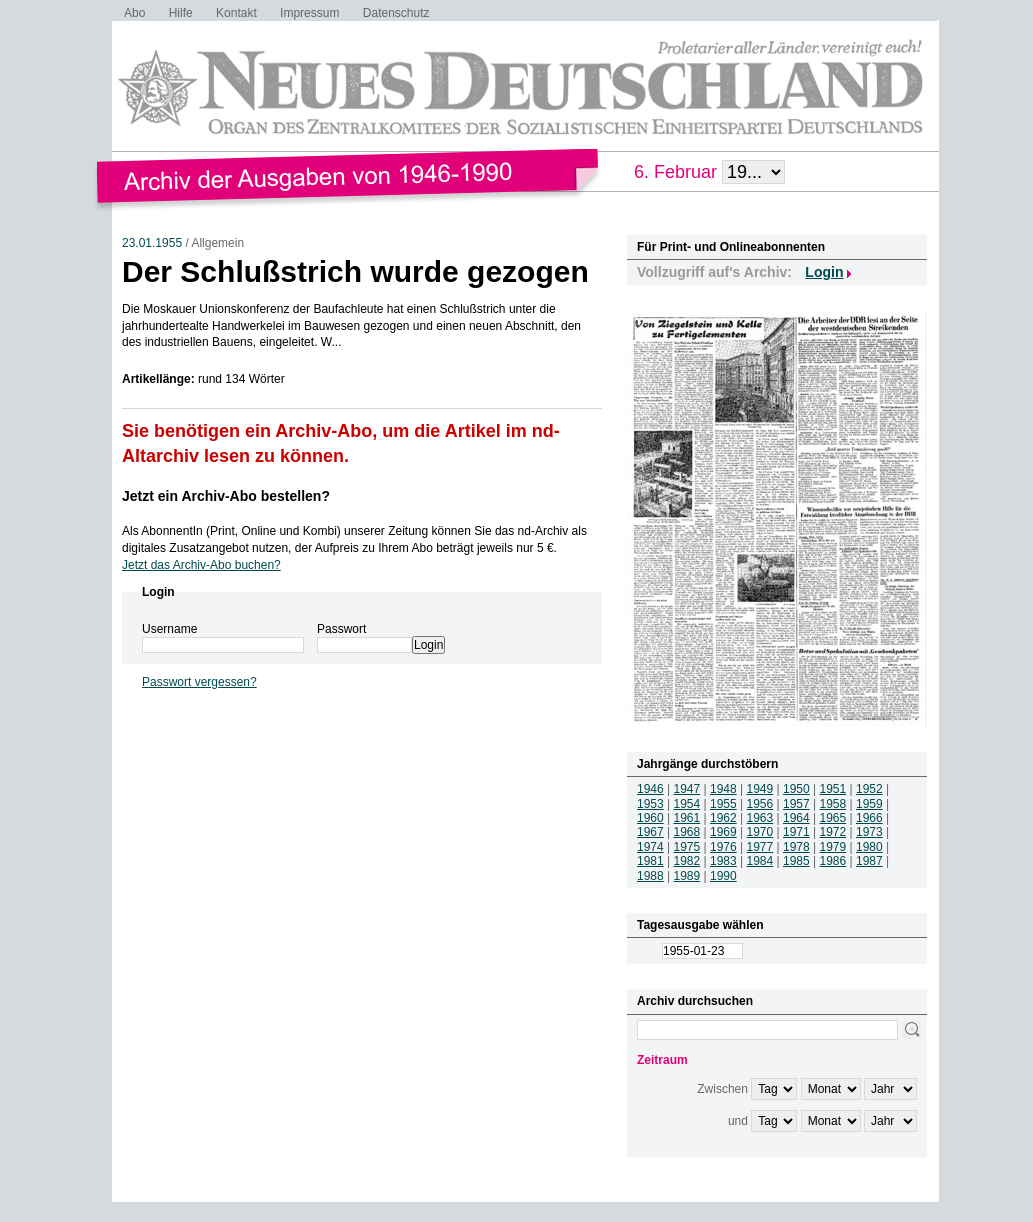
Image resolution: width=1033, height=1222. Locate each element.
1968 (687, 832)
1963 (760, 818)
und (738, 1121)
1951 (833, 789)
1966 (869, 818)
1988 (650, 876)
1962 (723, 818)
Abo (134, 13)
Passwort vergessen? (199, 682)
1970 (760, 832)
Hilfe (181, 13)
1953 (650, 804)
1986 (833, 861)
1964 (796, 818)
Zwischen (722, 1089)
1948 (723, 789)
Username (169, 629)
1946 (650, 789)
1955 (723, 804)
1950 (796, 789)
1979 (833, 847)
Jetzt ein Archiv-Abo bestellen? (226, 496)
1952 (869, 789)
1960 (650, 818)
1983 (723, 861)
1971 (796, 832)
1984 (760, 861)
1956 (760, 804)
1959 (869, 804)
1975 (687, 847)
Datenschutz (396, 13)
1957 (796, 804)
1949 (760, 789)
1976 (723, 847)
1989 (687, 876)
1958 (833, 804)
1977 (760, 847)
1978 (796, 847)
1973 (869, 832)
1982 (687, 861)
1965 (833, 818)
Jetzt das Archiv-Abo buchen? (201, 565)
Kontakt (236, 13)
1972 (833, 832)
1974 (650, 847)
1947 (687, 789)
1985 (796, 861)
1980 (869, 847)
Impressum (309, 13)
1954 (687, 804)
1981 (650, 861)
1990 (723, 876)
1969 (723, 832)
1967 (650, 832)
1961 (687, 818)
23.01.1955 (152, 243)
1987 (869, 861)
